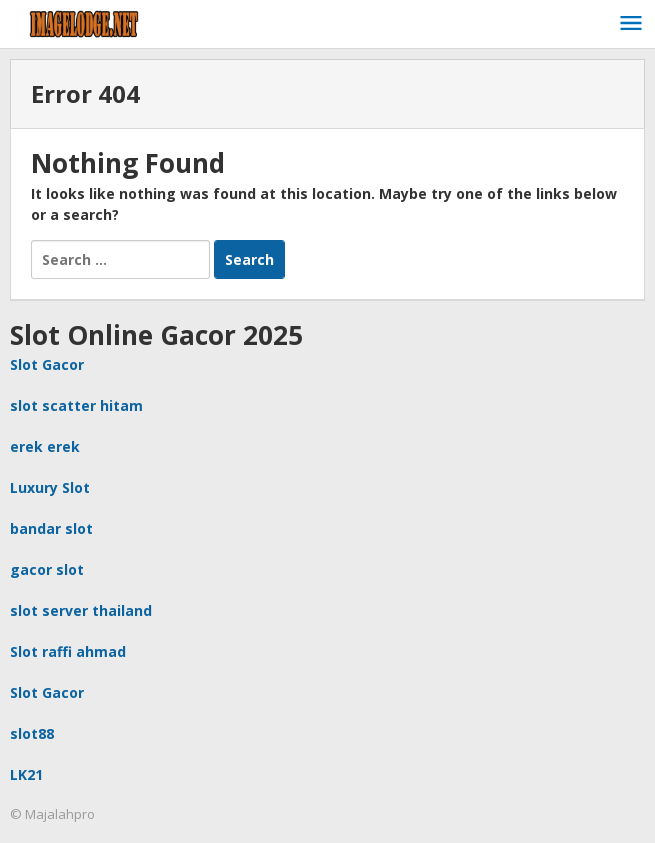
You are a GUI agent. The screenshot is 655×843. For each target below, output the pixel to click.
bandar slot (51, 528)
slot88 (32, 733)
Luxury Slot (50, 487)
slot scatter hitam (76, 405)
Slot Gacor (47, 364)
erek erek (45, 446)
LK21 (26, 774)
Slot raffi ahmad (68, 651)
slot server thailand (81, 610)
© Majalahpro (52, 814)
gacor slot (47, 569)
